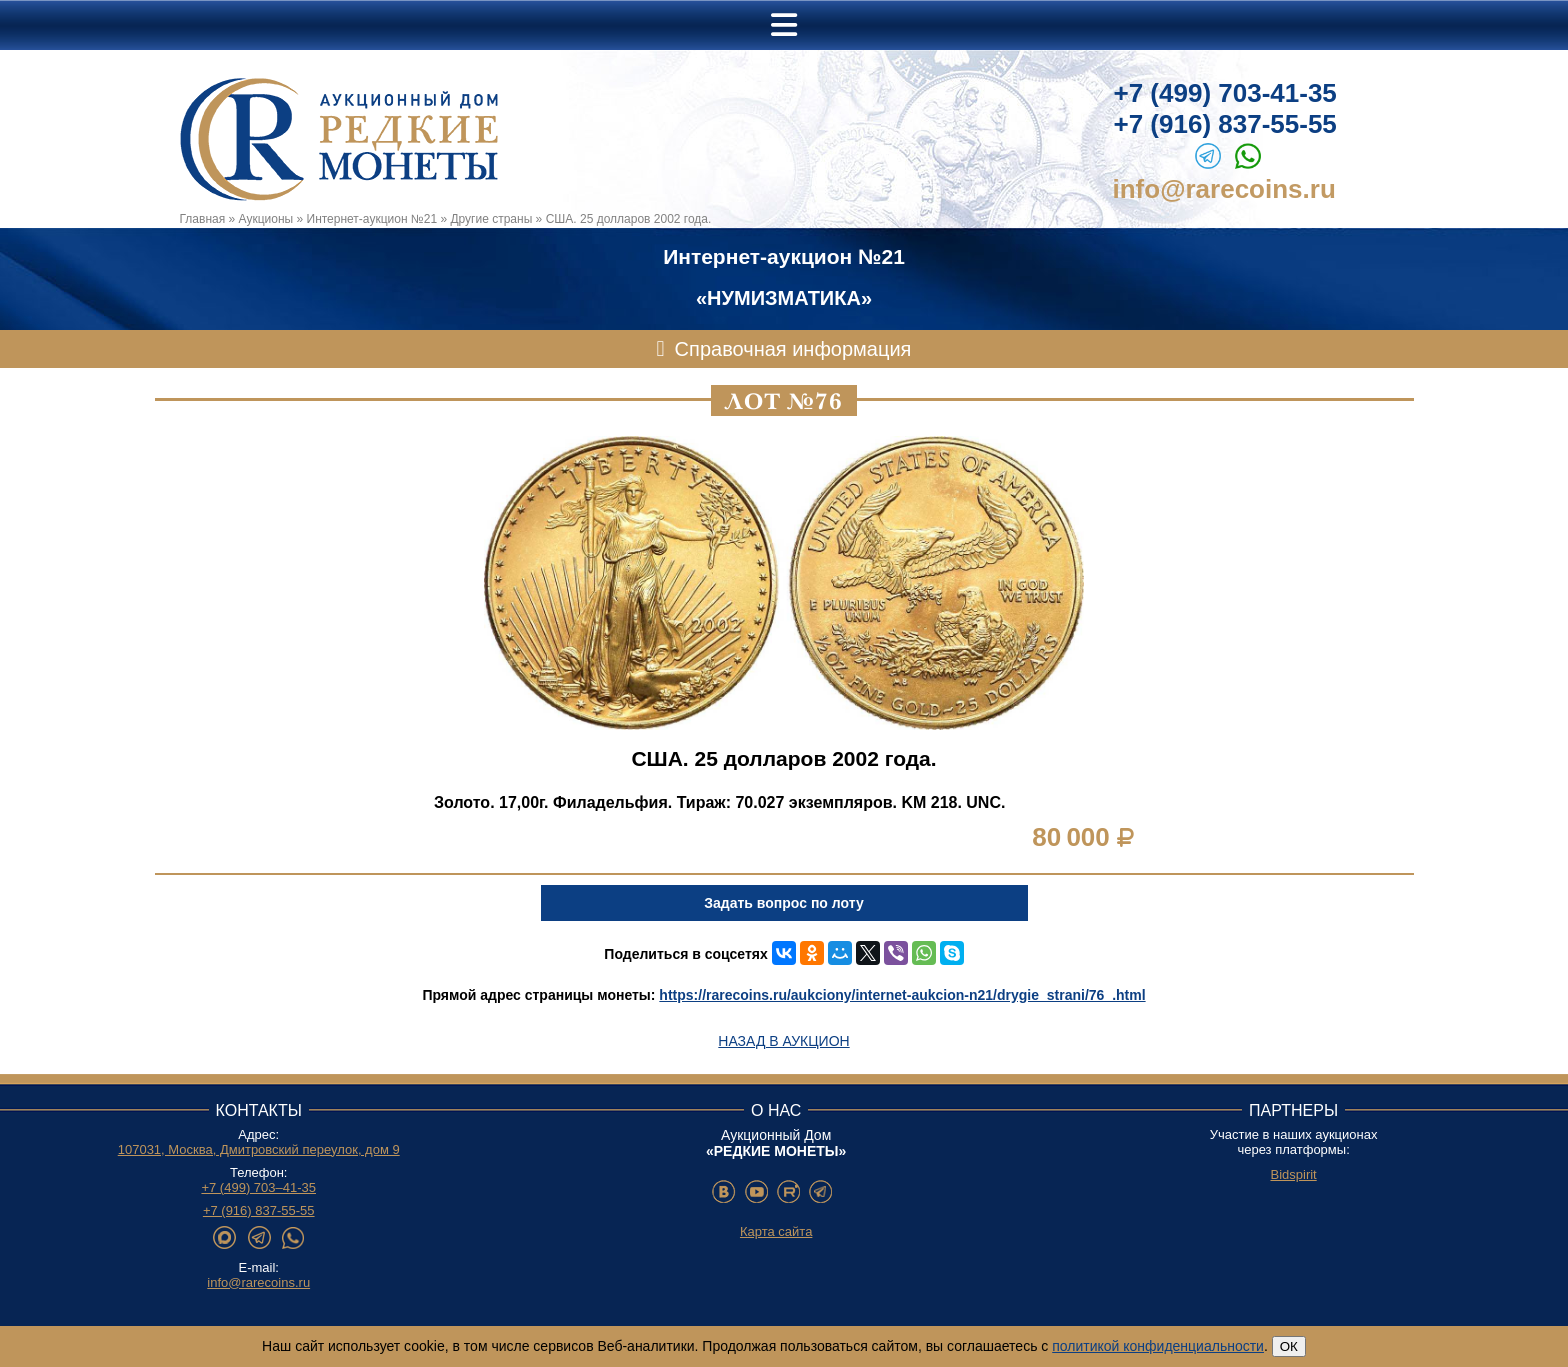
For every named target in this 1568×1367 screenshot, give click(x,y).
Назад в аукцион (783, 1041)
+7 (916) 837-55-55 (1225, 124)
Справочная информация (793, 349)
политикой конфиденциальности (1158, 1346)
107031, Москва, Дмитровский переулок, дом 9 (259, 1149)
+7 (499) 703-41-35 (1225, 93)
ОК (1289, 1346)
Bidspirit (1293, 1174)
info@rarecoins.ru (1224, 189)
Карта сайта (776, 1231)
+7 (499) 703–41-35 (258, 1187)
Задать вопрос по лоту (783, 903)
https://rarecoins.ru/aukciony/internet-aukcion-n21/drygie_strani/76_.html (902, 995)
